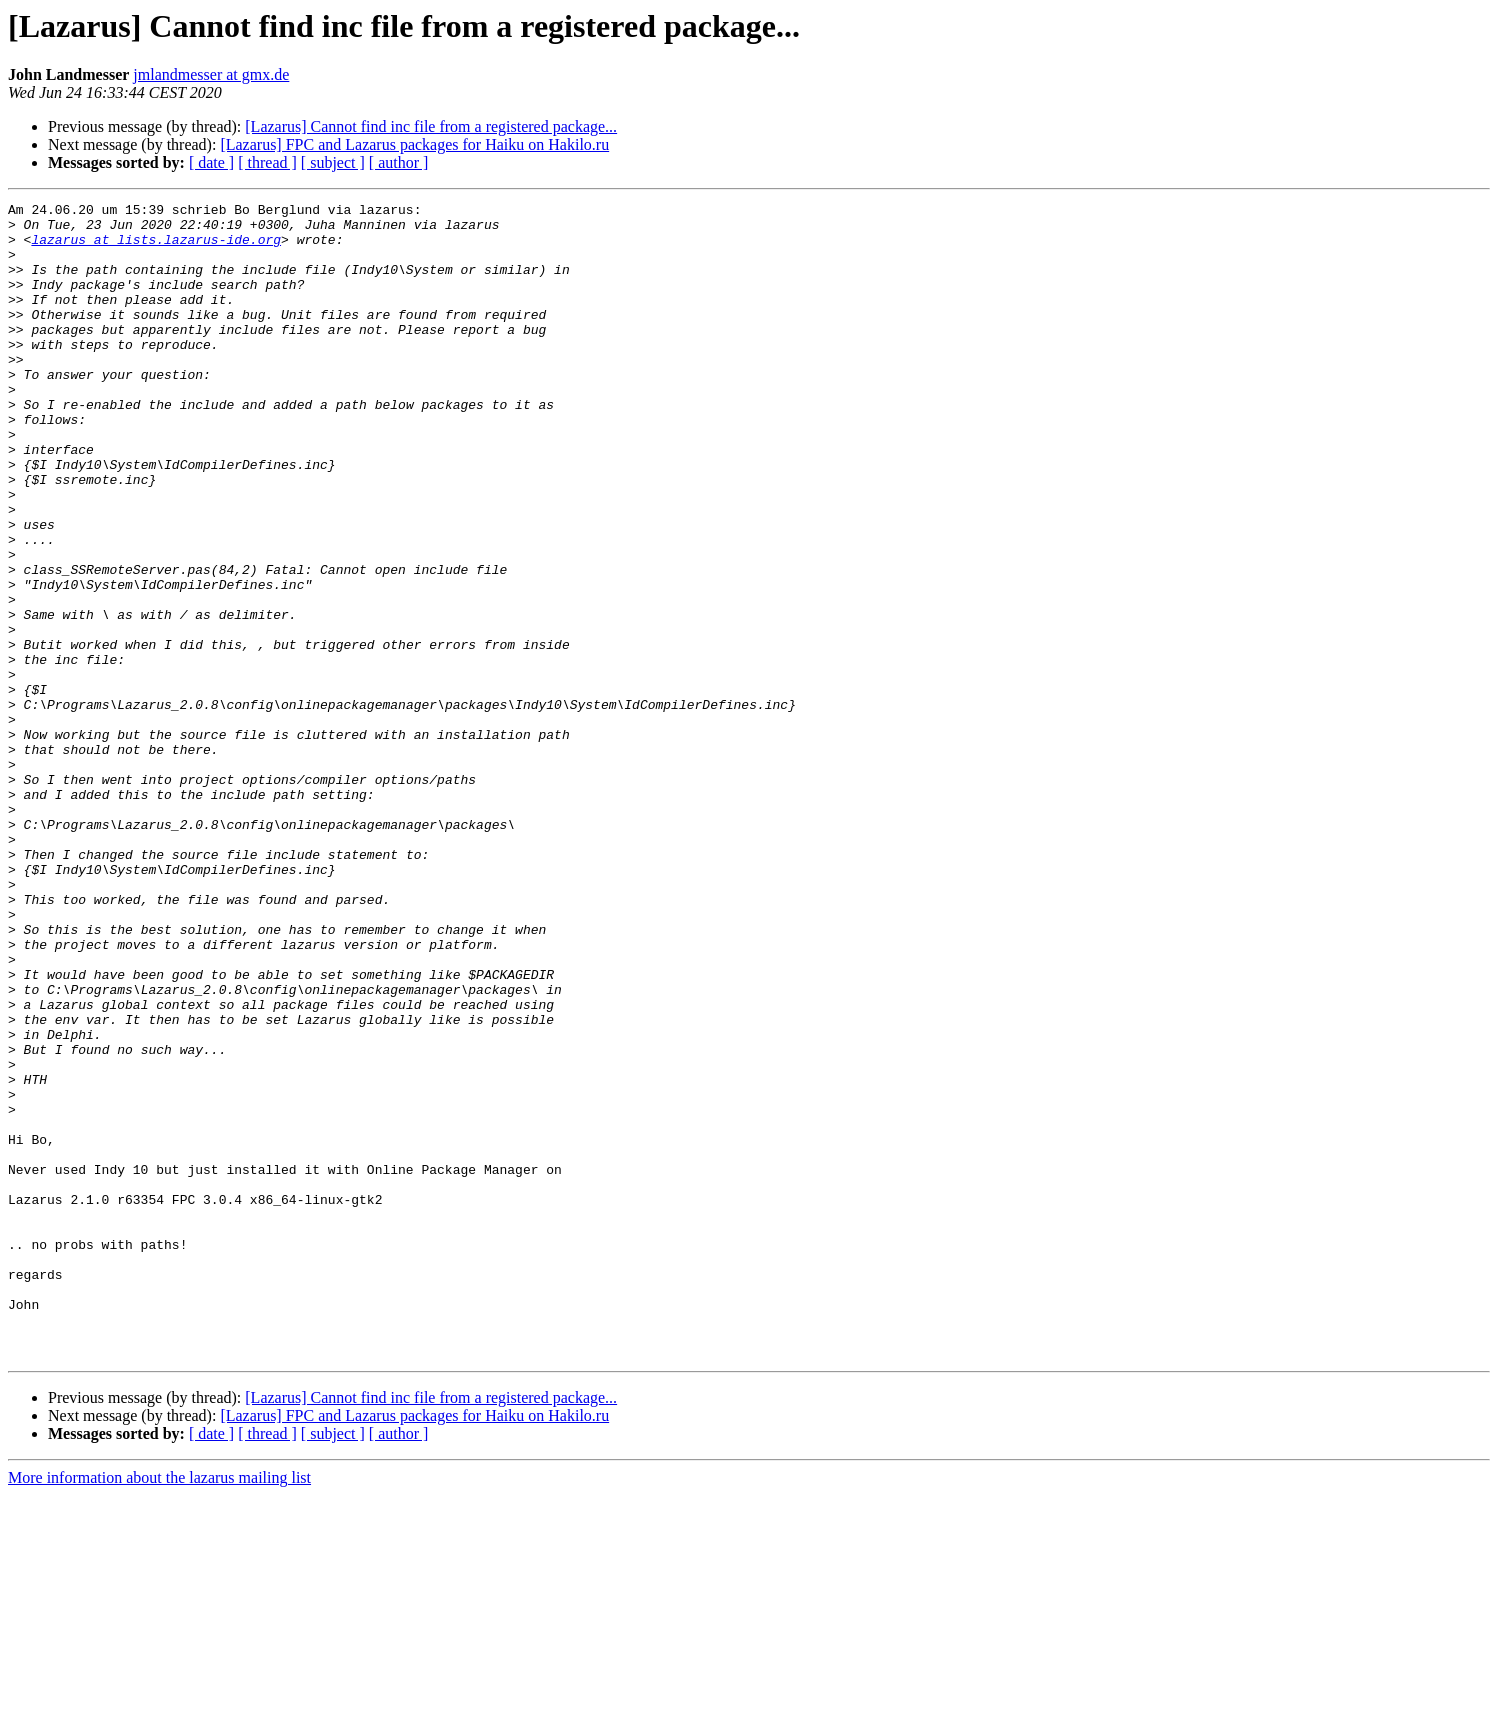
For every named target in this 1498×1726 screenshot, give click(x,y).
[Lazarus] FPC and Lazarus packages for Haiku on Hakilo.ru (414, 144)
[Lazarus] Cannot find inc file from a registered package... (431, 126)
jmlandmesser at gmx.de (211, 74)
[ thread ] (267, 162)
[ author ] (399, 162)
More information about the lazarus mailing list (159, 1708)
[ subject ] (333, 162)
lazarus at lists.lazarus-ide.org (156, 248)
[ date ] (211, 162)
